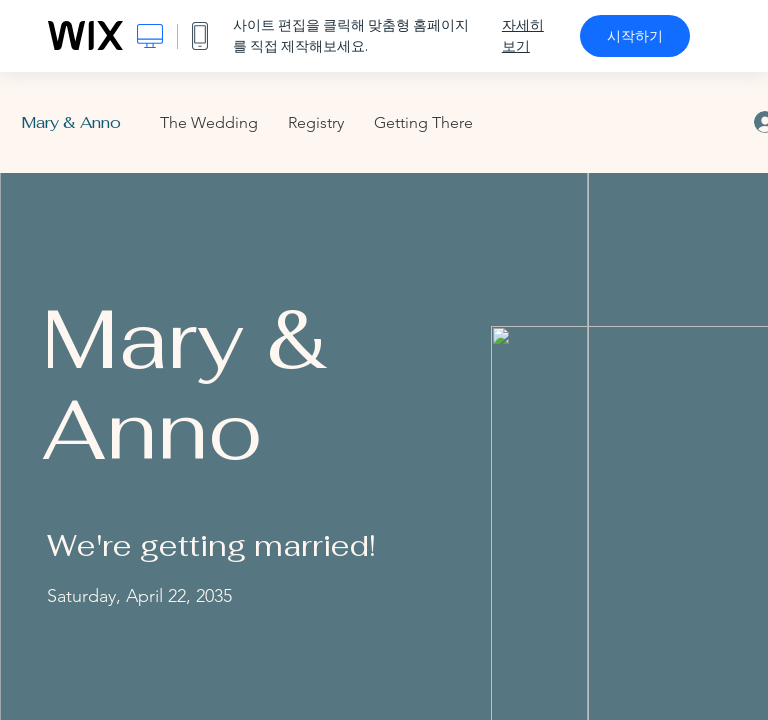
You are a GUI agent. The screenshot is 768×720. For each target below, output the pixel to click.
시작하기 (635, 36)
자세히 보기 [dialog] (523, 35)
